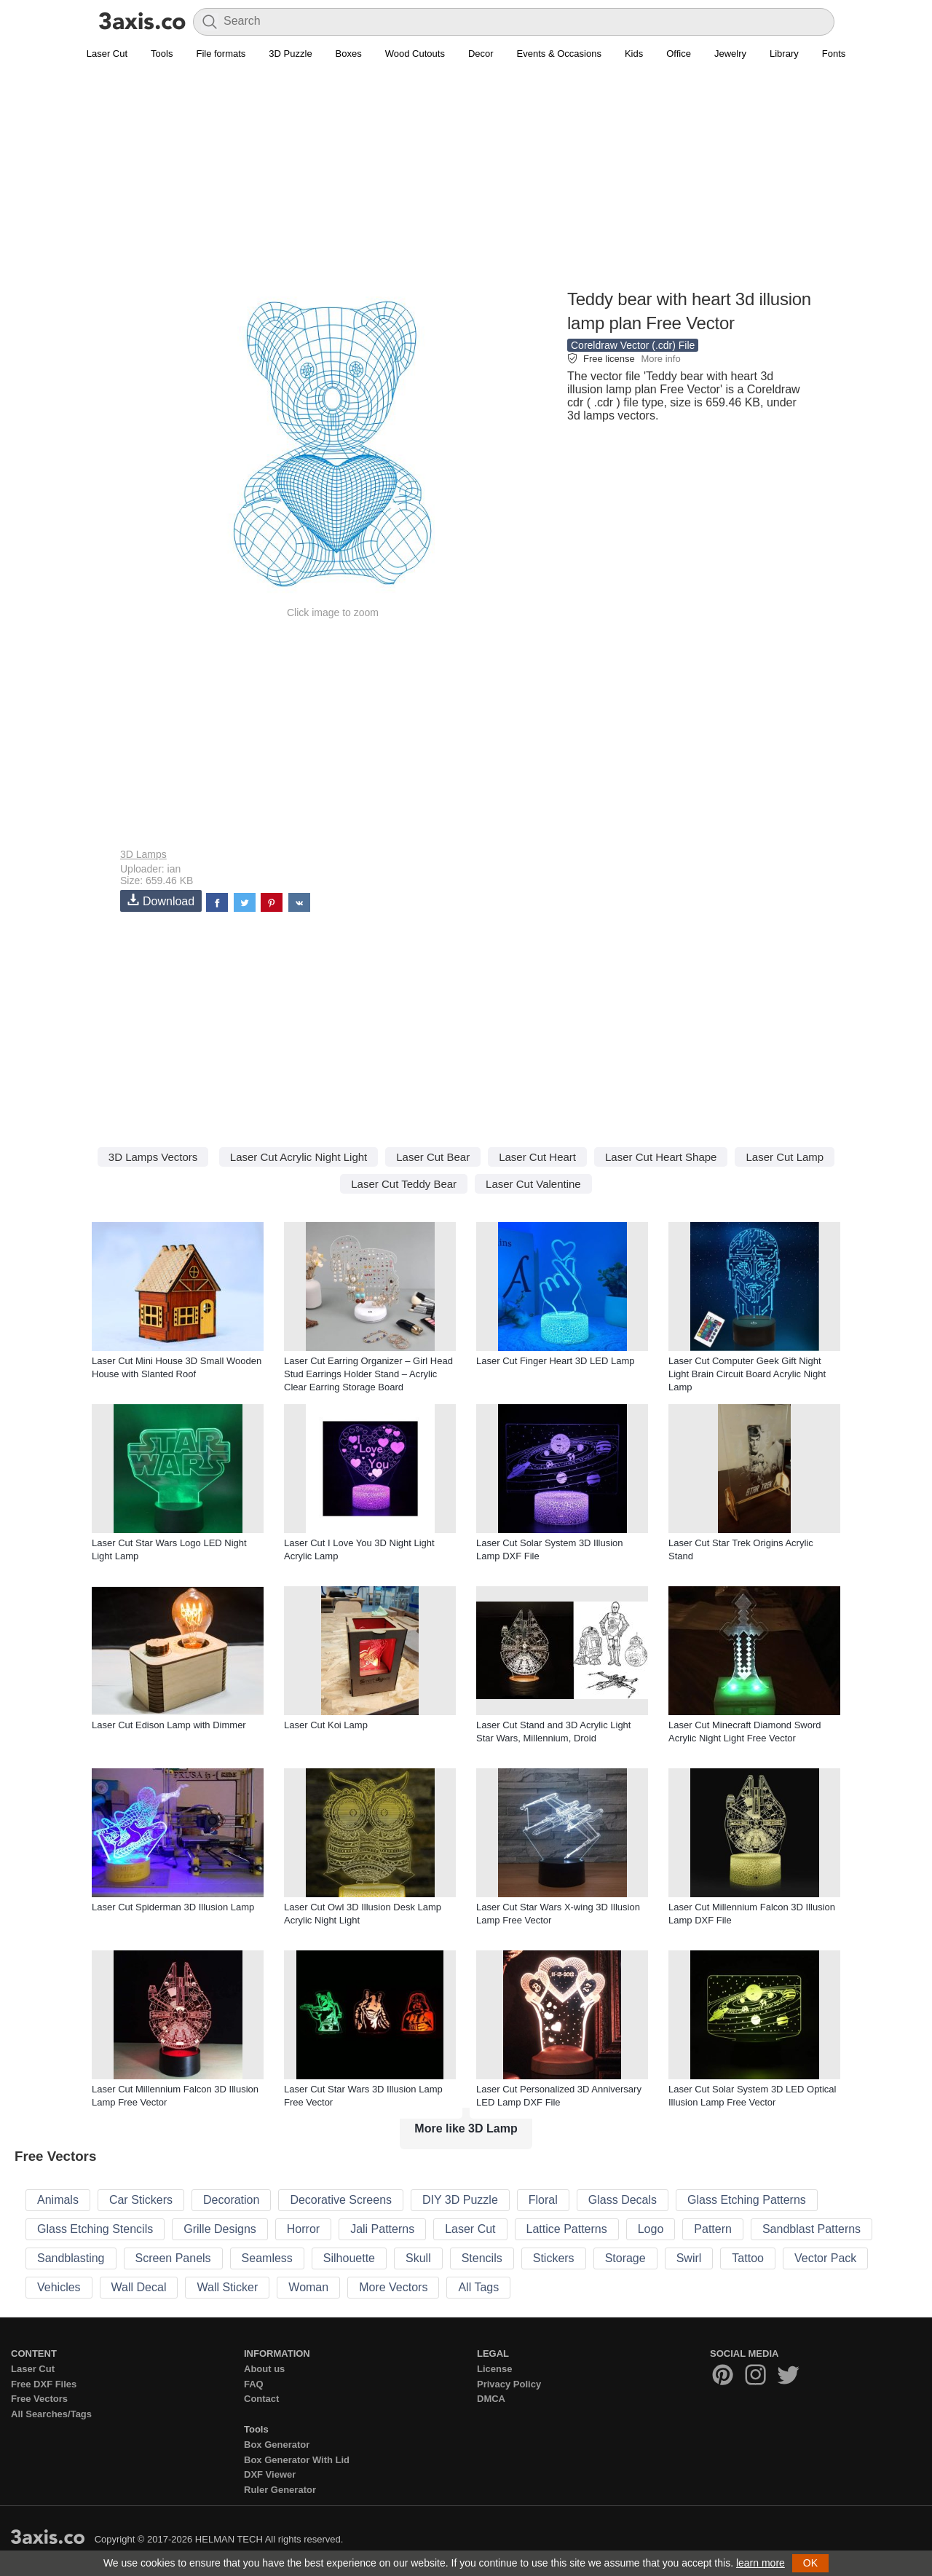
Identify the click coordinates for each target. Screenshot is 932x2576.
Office (678, 53)
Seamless (267, 2258)
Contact (261, 2398)
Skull (418, 2258)
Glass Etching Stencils (95, 2229)
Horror (303, 2229)
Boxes (349, 53)
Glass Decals (622, 2200)
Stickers (553, 2258)
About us (264, 2368)
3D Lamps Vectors (153, 1157)
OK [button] (810, 2563)
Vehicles (59, 2287)
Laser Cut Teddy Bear (404, 1184)
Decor (481, 53)
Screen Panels (173, 2258)
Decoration (231, 2200)
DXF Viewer (270, 2474)
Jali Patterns (382, 2229)
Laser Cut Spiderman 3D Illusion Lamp (173, 1907)
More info (660, 358)
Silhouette (349, 2258)
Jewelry (730, 53)
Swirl (689, 2258)
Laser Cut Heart (537, 1157)
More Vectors (393, 2287)
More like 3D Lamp (465, 2128)
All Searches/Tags (51, 2413)
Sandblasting (71, 2258)
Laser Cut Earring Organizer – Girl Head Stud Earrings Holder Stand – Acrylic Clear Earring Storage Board (368, 1374)
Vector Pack (825, 2258)
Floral (543, 2200)
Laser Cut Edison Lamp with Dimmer (169, 1725)
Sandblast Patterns (811, 2229)
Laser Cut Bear (433, 1157)
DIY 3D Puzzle (460, 2200)
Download (160, 900)
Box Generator (276, 2444)
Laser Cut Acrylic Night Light (298, 1157)
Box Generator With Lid (297, 2459)
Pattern (713, 2229)
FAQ (254, 2384)
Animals (58, 2200)
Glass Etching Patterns (746, 2200)
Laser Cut (107, 53)
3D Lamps (143, 854)
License (494, 2368)
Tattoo (748, 2258)
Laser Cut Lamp (785, 1157)
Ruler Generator (280, 2489)
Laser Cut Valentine (533, 1184)
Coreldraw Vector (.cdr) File (633, 345)
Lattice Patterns (566, 2229)
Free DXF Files (43, 2384)
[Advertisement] (466, 183)
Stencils (482, 2258)
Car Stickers (141, 2200)
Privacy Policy (509, 2384)
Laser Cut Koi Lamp (326, 1725)
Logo (651, 2229)
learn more (760, 2563)
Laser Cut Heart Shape (660, 1157)
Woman (308, 2287)
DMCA (491, 2398)
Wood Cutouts (415, 53)
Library (784, 53)
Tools (162, 53)
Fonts (834, 53)
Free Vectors (39, 2398)
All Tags (478, 2287)
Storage (625, 2258)
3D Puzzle (290, 53)
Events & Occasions (559, 53)
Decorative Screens (341, 2200)
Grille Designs (219, 2229)
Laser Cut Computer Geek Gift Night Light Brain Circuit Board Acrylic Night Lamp (747, 1374)
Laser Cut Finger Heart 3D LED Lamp (555, 1360)
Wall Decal (139, 2287)
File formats (220, 53)
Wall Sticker (227, 2287)
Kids (634, 53)
